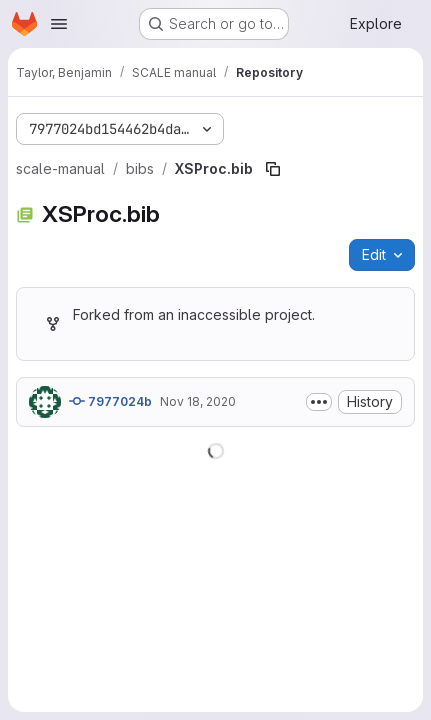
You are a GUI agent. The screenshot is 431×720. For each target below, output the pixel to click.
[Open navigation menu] (59, 24)
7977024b (110, 401)
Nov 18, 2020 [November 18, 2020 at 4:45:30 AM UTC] (198, 401)
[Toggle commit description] (319, 402)
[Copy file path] (273, 169)
